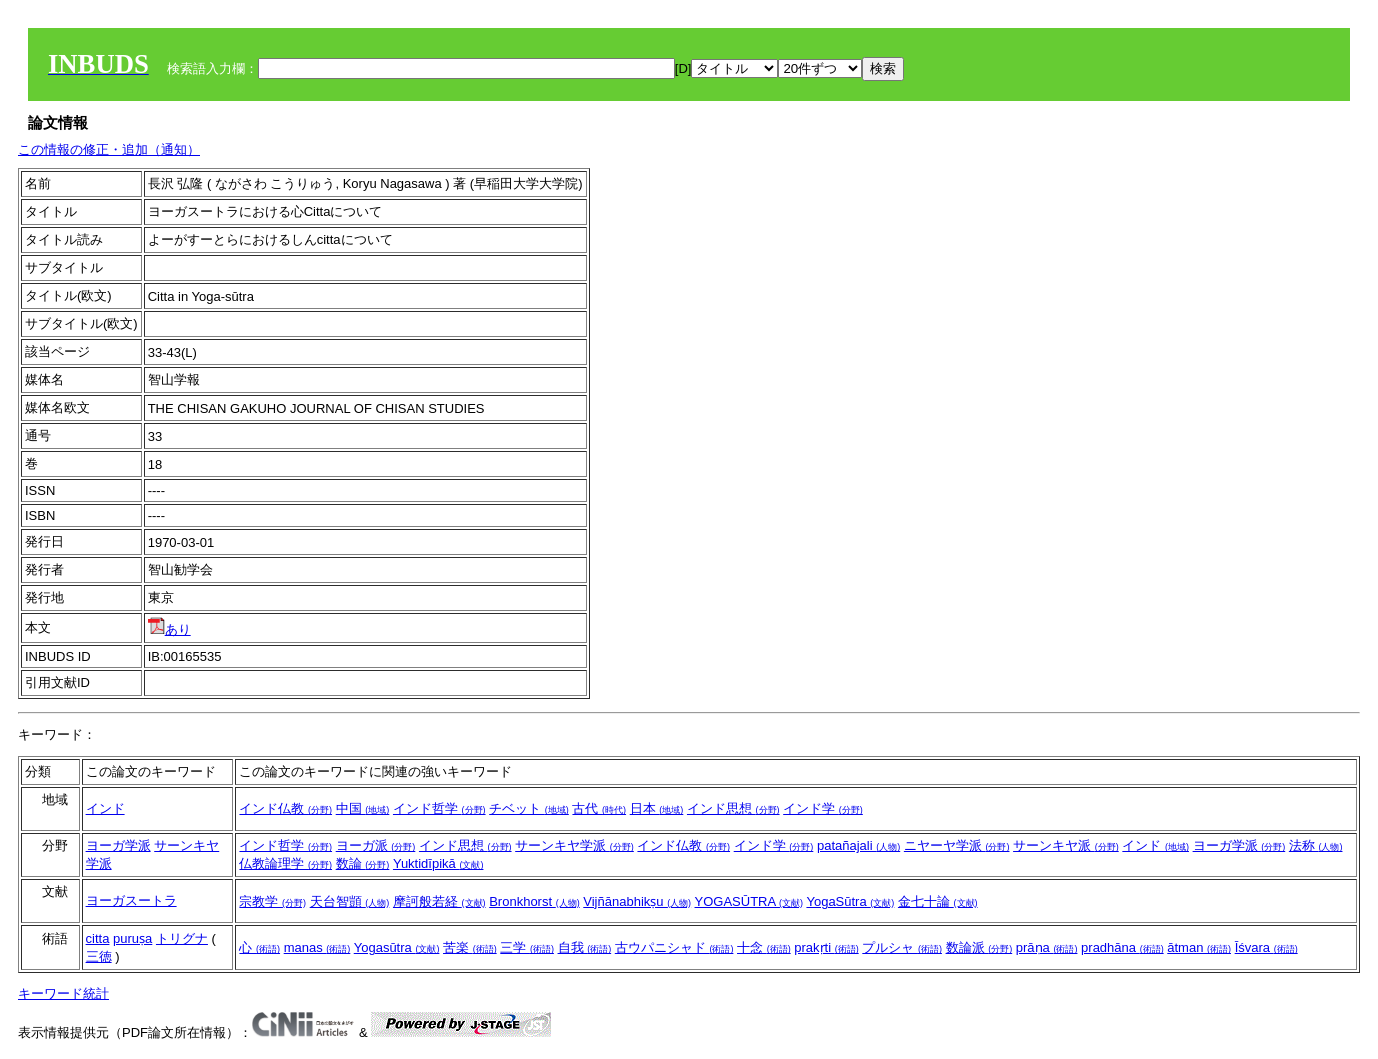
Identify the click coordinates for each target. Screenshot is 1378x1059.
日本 (657, 808)
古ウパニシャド (674, 947)
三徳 (99, 956)
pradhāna (1122, 947)
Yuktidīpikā (438, 863)
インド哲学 (439, 808)
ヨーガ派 (376, 845)
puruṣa (132, 938)
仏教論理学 (285, 863)
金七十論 (938, 901)
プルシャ (902, 947)
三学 (527, 947)
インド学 (823, 808)
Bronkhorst (534, 901)
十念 (764, 947)
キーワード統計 (63, 993)
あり (169, 629)
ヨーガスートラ (131, 900)
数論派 (979, 947)
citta (98, 938)
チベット (529, 808)
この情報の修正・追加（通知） (109, 149)
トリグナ (182, 938)
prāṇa (1047, 947)
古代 (599, 808)
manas (317, 947)
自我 (585, 947)
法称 (1316, 845)
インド (105, 808)
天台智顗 (350, 901)
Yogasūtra (397, 947)
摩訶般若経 (439, 901)
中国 (363, 808)
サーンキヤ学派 (574, 845)
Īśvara (1266, 947)
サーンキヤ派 (1066, 845)
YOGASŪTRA (749, 901)
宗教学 (272, 901)
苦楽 (470, 947)
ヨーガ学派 (118, 845)
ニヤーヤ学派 (957, 845)
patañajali (858, 845)
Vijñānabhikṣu (637, 901)
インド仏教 (285, 808)
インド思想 (733, 808)
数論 (363, 863)
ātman (1199, 947)
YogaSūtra (850, 901)
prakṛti (826, 947)
